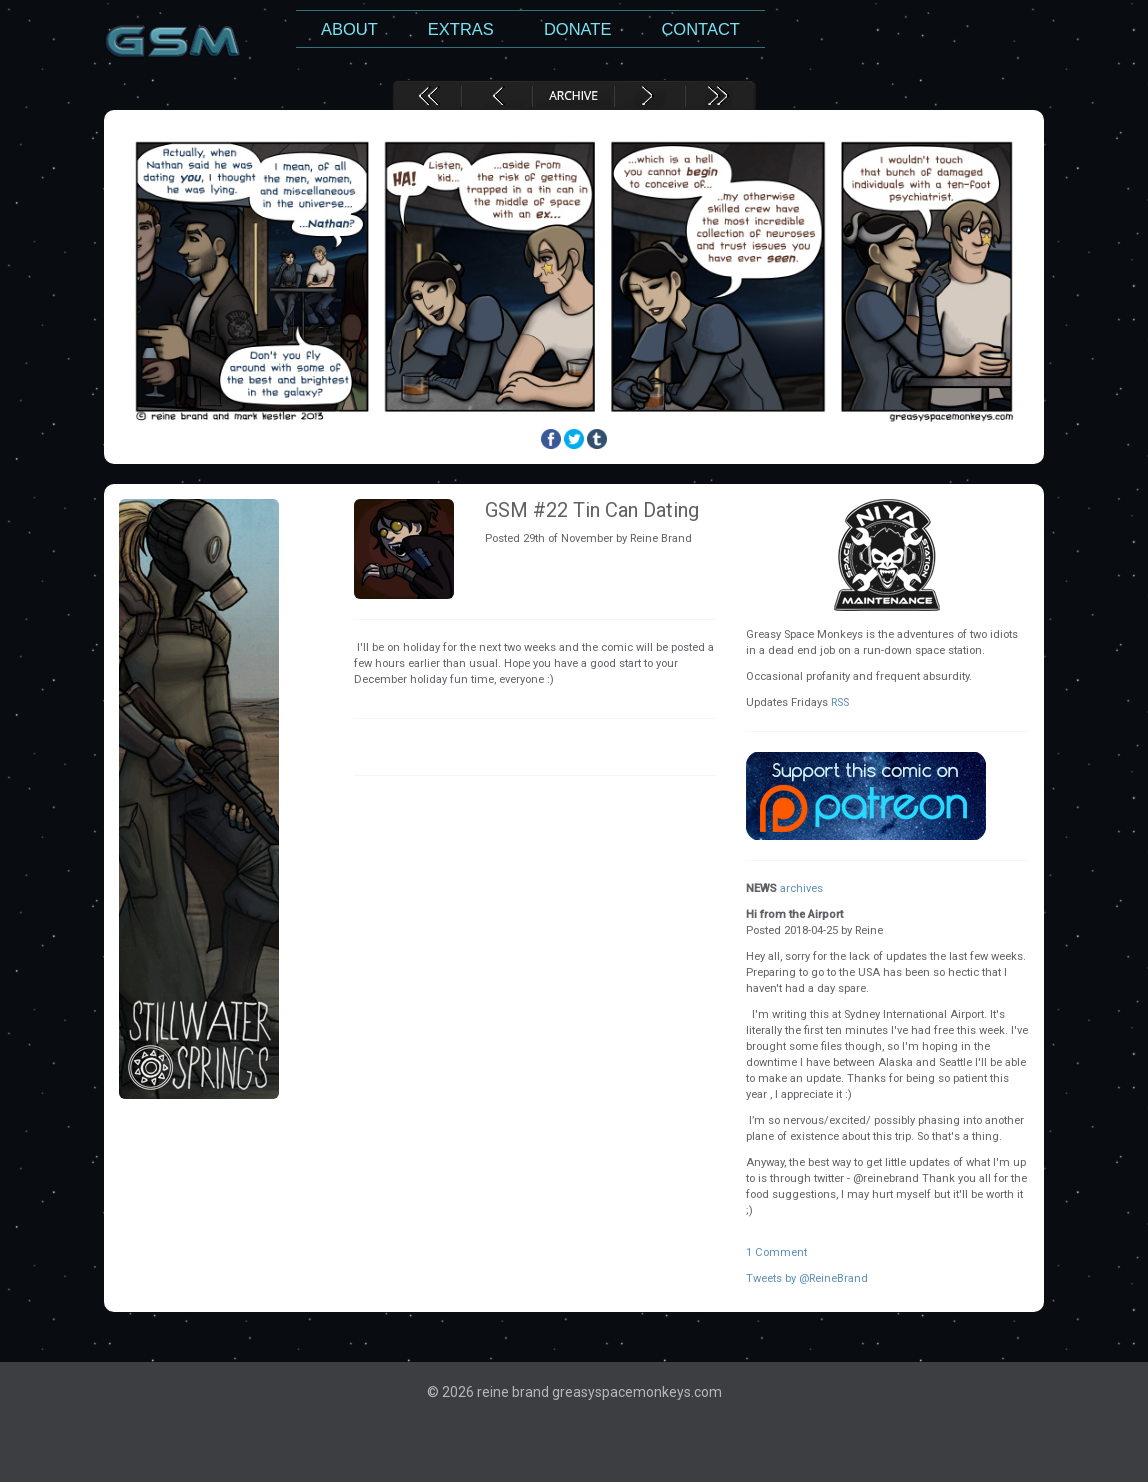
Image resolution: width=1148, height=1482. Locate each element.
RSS (840, 702)
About (349, 29)
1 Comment (776, 1252)
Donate (578, 29)
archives (801, 888)
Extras (461, 29)
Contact (700, 29)
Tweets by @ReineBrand (807, 1278)
